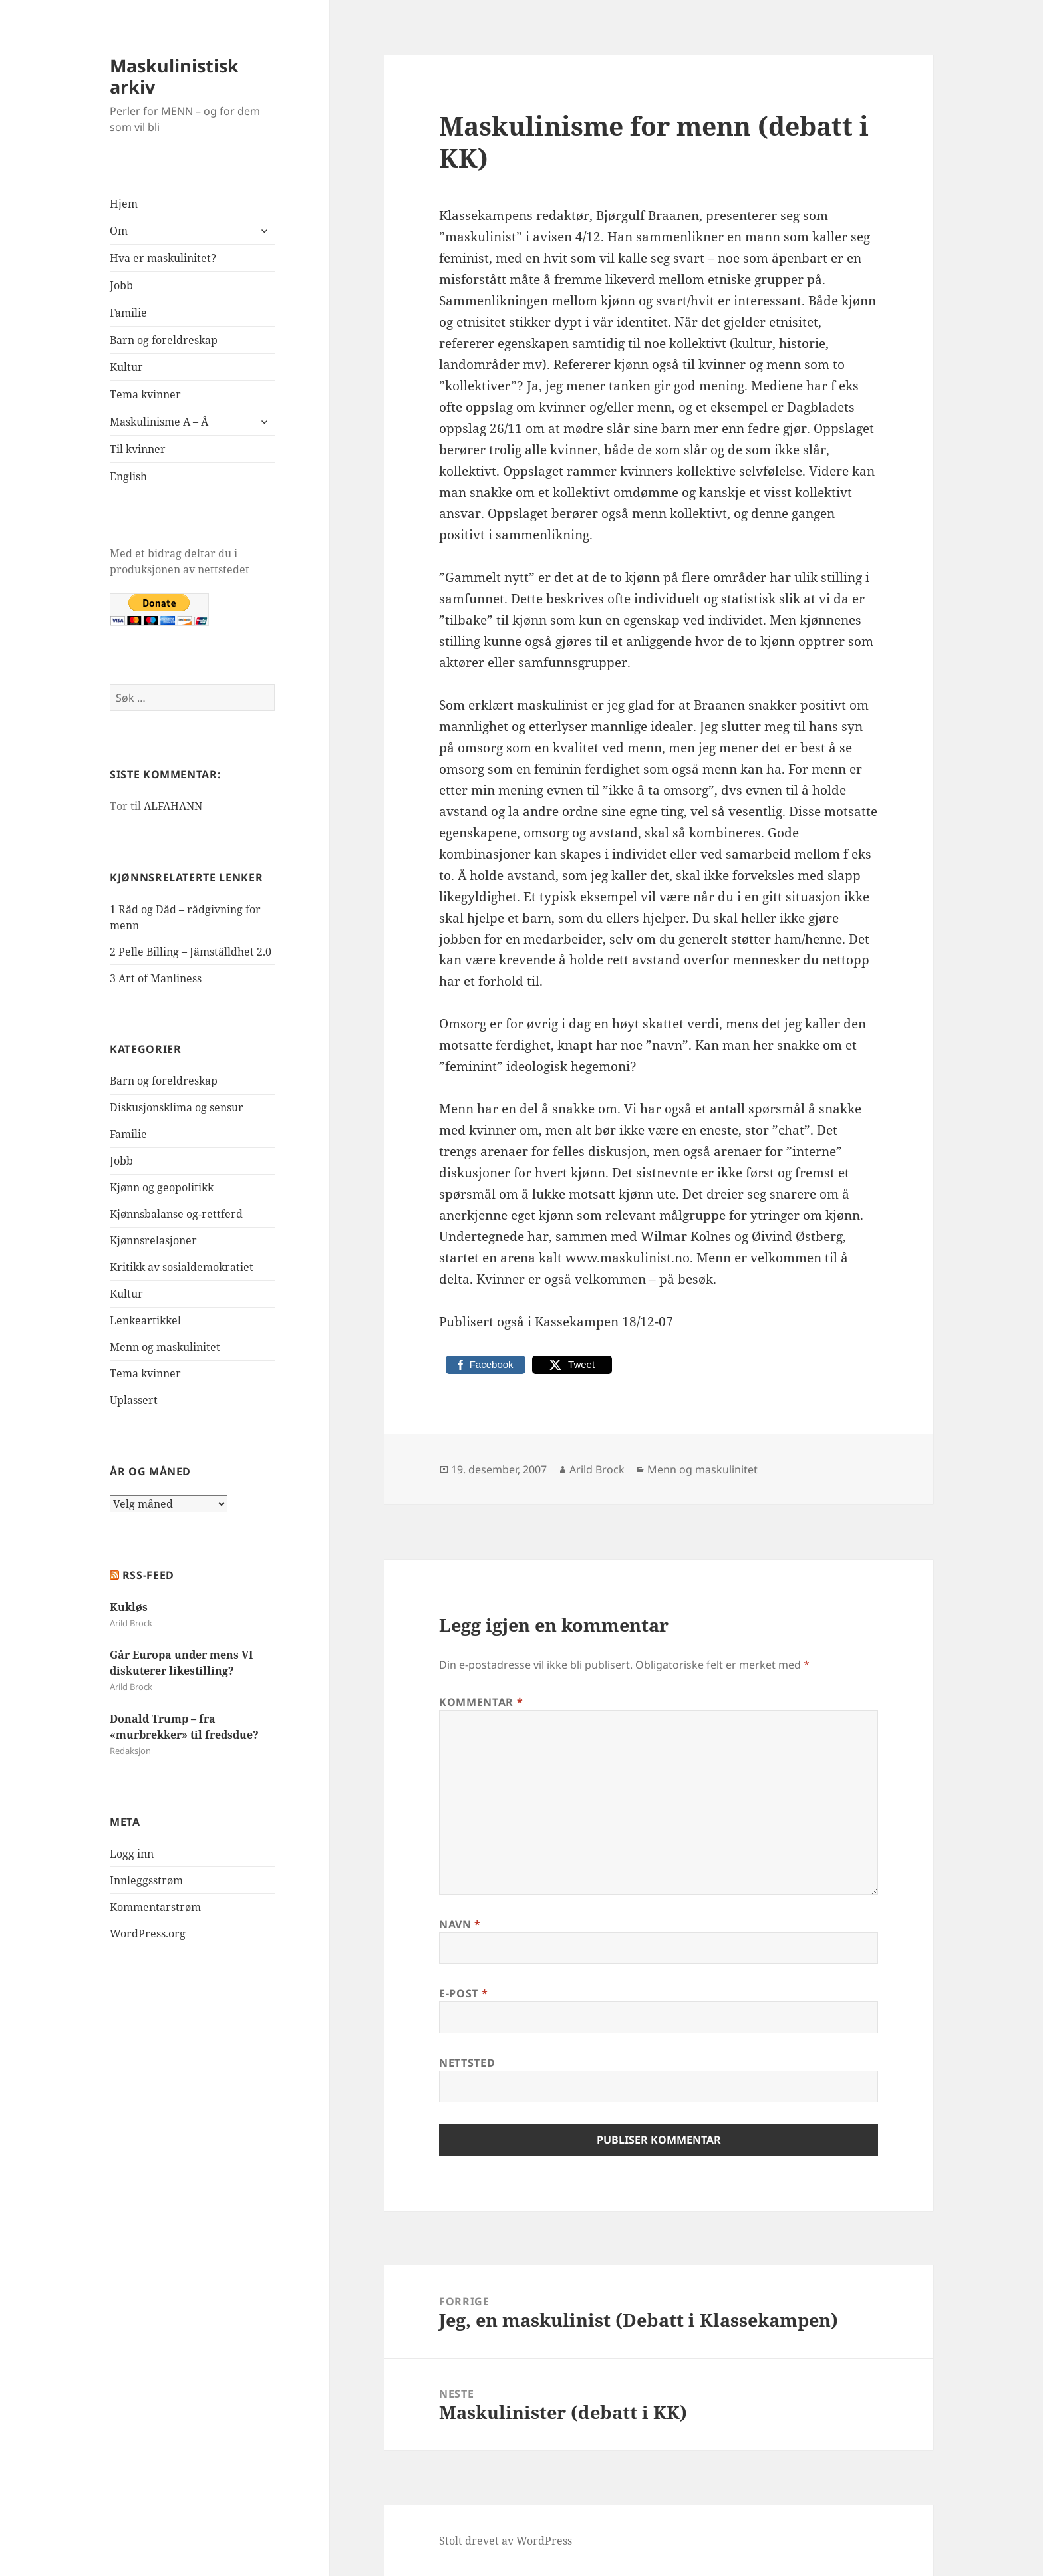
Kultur (126, 367)
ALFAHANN (173, 806)
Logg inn (132, 1853)
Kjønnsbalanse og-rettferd (176, 1214)
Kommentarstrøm (155, 1907)
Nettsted (467, 2062)
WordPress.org (148, 1933)
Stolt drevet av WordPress (505, 2540)
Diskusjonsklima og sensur (176, 1107)
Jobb (121, 285)
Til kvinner (138, 449)
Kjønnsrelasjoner (153, 1240)
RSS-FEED (148, 1575)
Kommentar (481, 1702)
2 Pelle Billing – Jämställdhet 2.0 (190, 951)
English (128, 476)
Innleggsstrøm (146, 1880)
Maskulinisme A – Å (159, 421)
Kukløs (129, 1607)
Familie (128, 312)
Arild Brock (597, 1469)
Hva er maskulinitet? (163, 258)
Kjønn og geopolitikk (162, 1187)
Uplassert (134, 1400)
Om (119, 230)
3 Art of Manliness (156, 978)
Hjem (124, 203)
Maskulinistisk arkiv (174, 76)
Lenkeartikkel (145, 1320)
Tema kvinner (145, 394)
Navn (460, 1924)
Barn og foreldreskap (164, 340)
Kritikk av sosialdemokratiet (181, 1267)
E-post (463, 1993)
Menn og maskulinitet (165, 1347)
